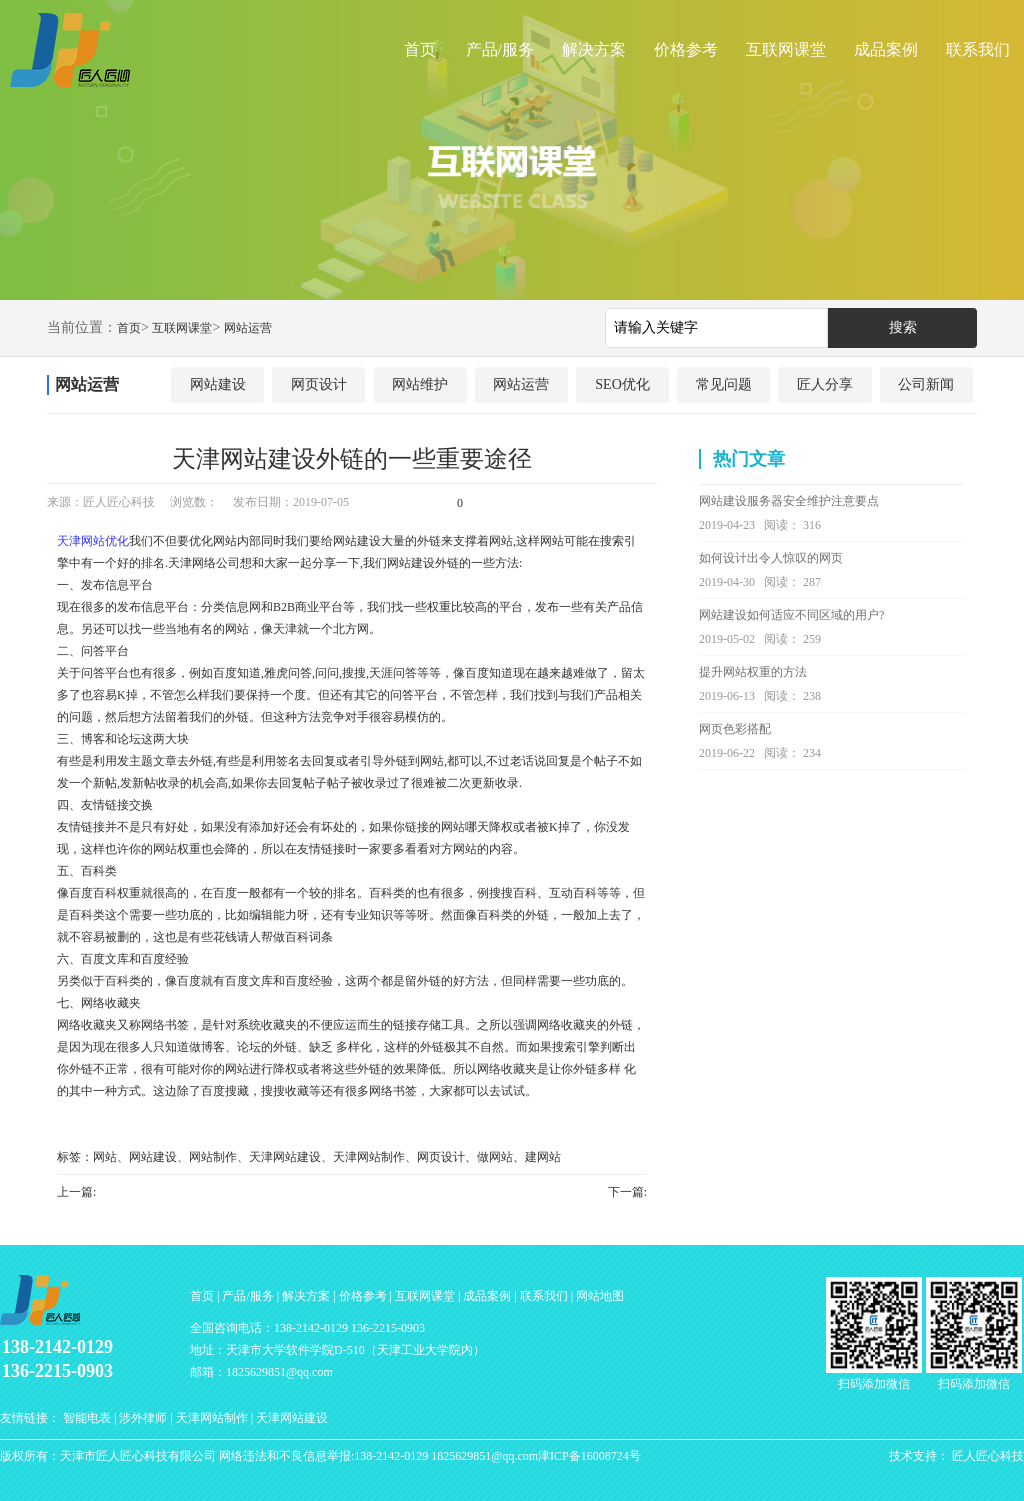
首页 (420, 49)
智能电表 (87, 1418)
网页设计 (319, 384)
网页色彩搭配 (735, 729)
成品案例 (886, 49)
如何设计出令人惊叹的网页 (771, 558)
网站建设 (218, 384)
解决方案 (594, 49)
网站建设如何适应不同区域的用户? (791, 615)
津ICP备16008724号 (589, 1456)
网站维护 (420, 384)
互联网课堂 (786, 49)
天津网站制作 (212, 1418)
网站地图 (600, 1296)
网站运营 (248, 328)
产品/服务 (500, 49)
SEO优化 (622, 384)
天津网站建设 (292, 1418)
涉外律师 (143, 1418)
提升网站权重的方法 (753, 672)
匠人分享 (825, 384)
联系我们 (978, 49)
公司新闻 (926, 384)
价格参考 (686, 49)
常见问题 (724, 384)
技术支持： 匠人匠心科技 (956, 1456)
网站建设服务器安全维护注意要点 (789, 501)
